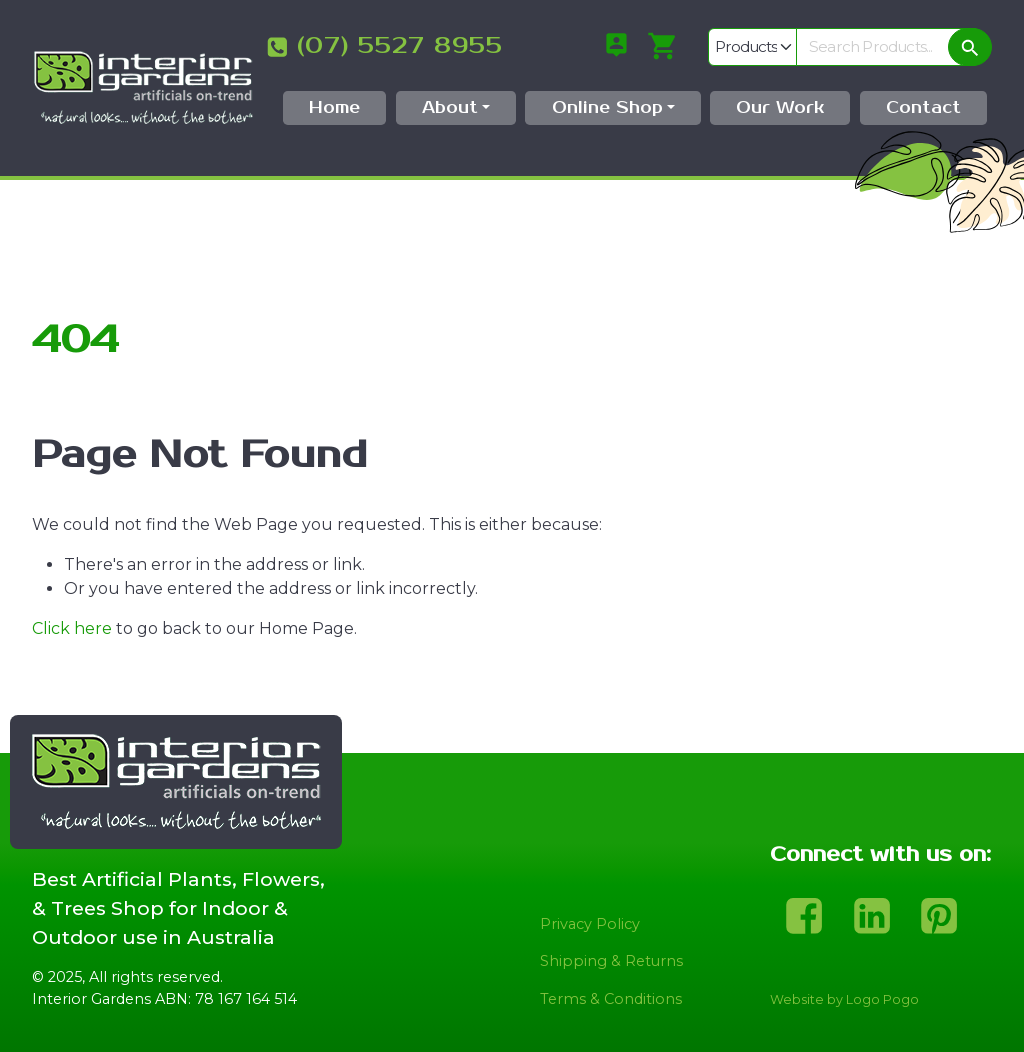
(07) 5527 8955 (400, 46)
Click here (72, 628)
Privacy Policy (590, 924)
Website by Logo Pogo (844, 999)
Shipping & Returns (611, 961)
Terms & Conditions (611, 999)
